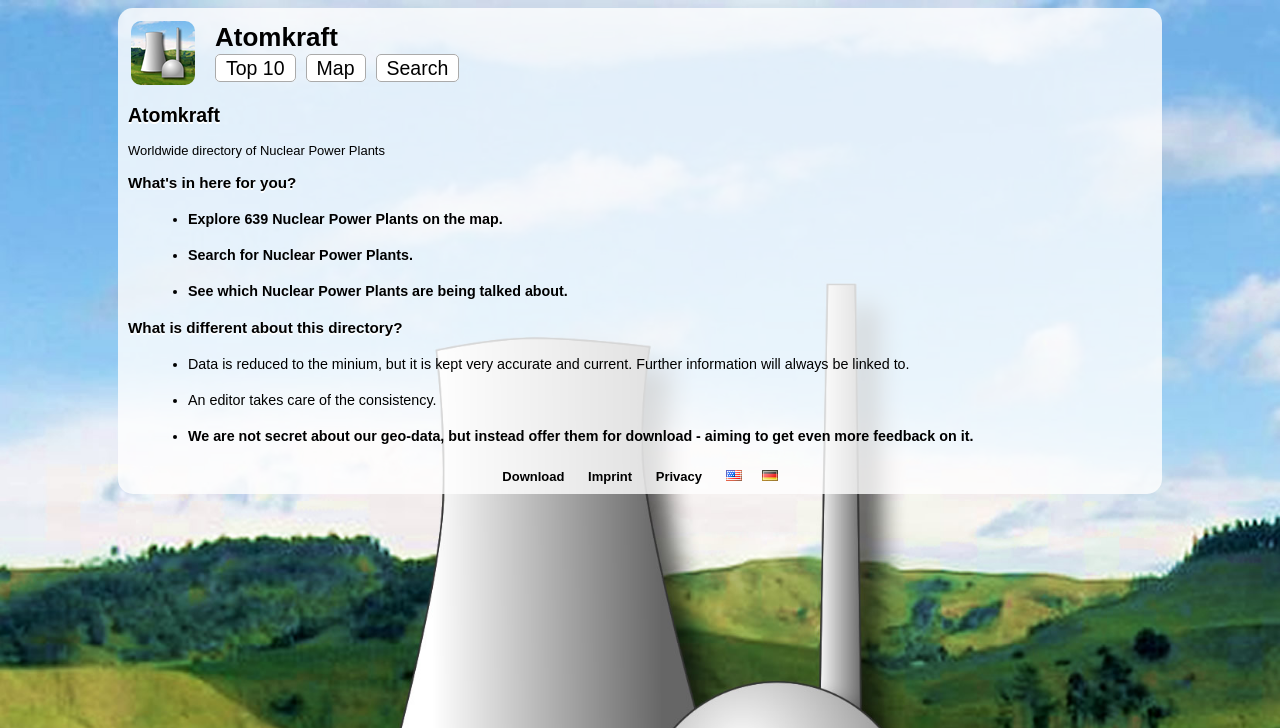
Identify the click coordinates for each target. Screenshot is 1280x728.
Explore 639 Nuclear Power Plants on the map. (345, 219)
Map (336, 68)
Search (418, 68)
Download (535, 476)
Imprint (612, 476)
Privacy (681, 476)
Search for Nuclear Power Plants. (300, 255)
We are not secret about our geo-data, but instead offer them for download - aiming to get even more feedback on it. (580, 436)
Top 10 (255, 68)
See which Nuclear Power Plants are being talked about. (378, 291)
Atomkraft (276, 37)
